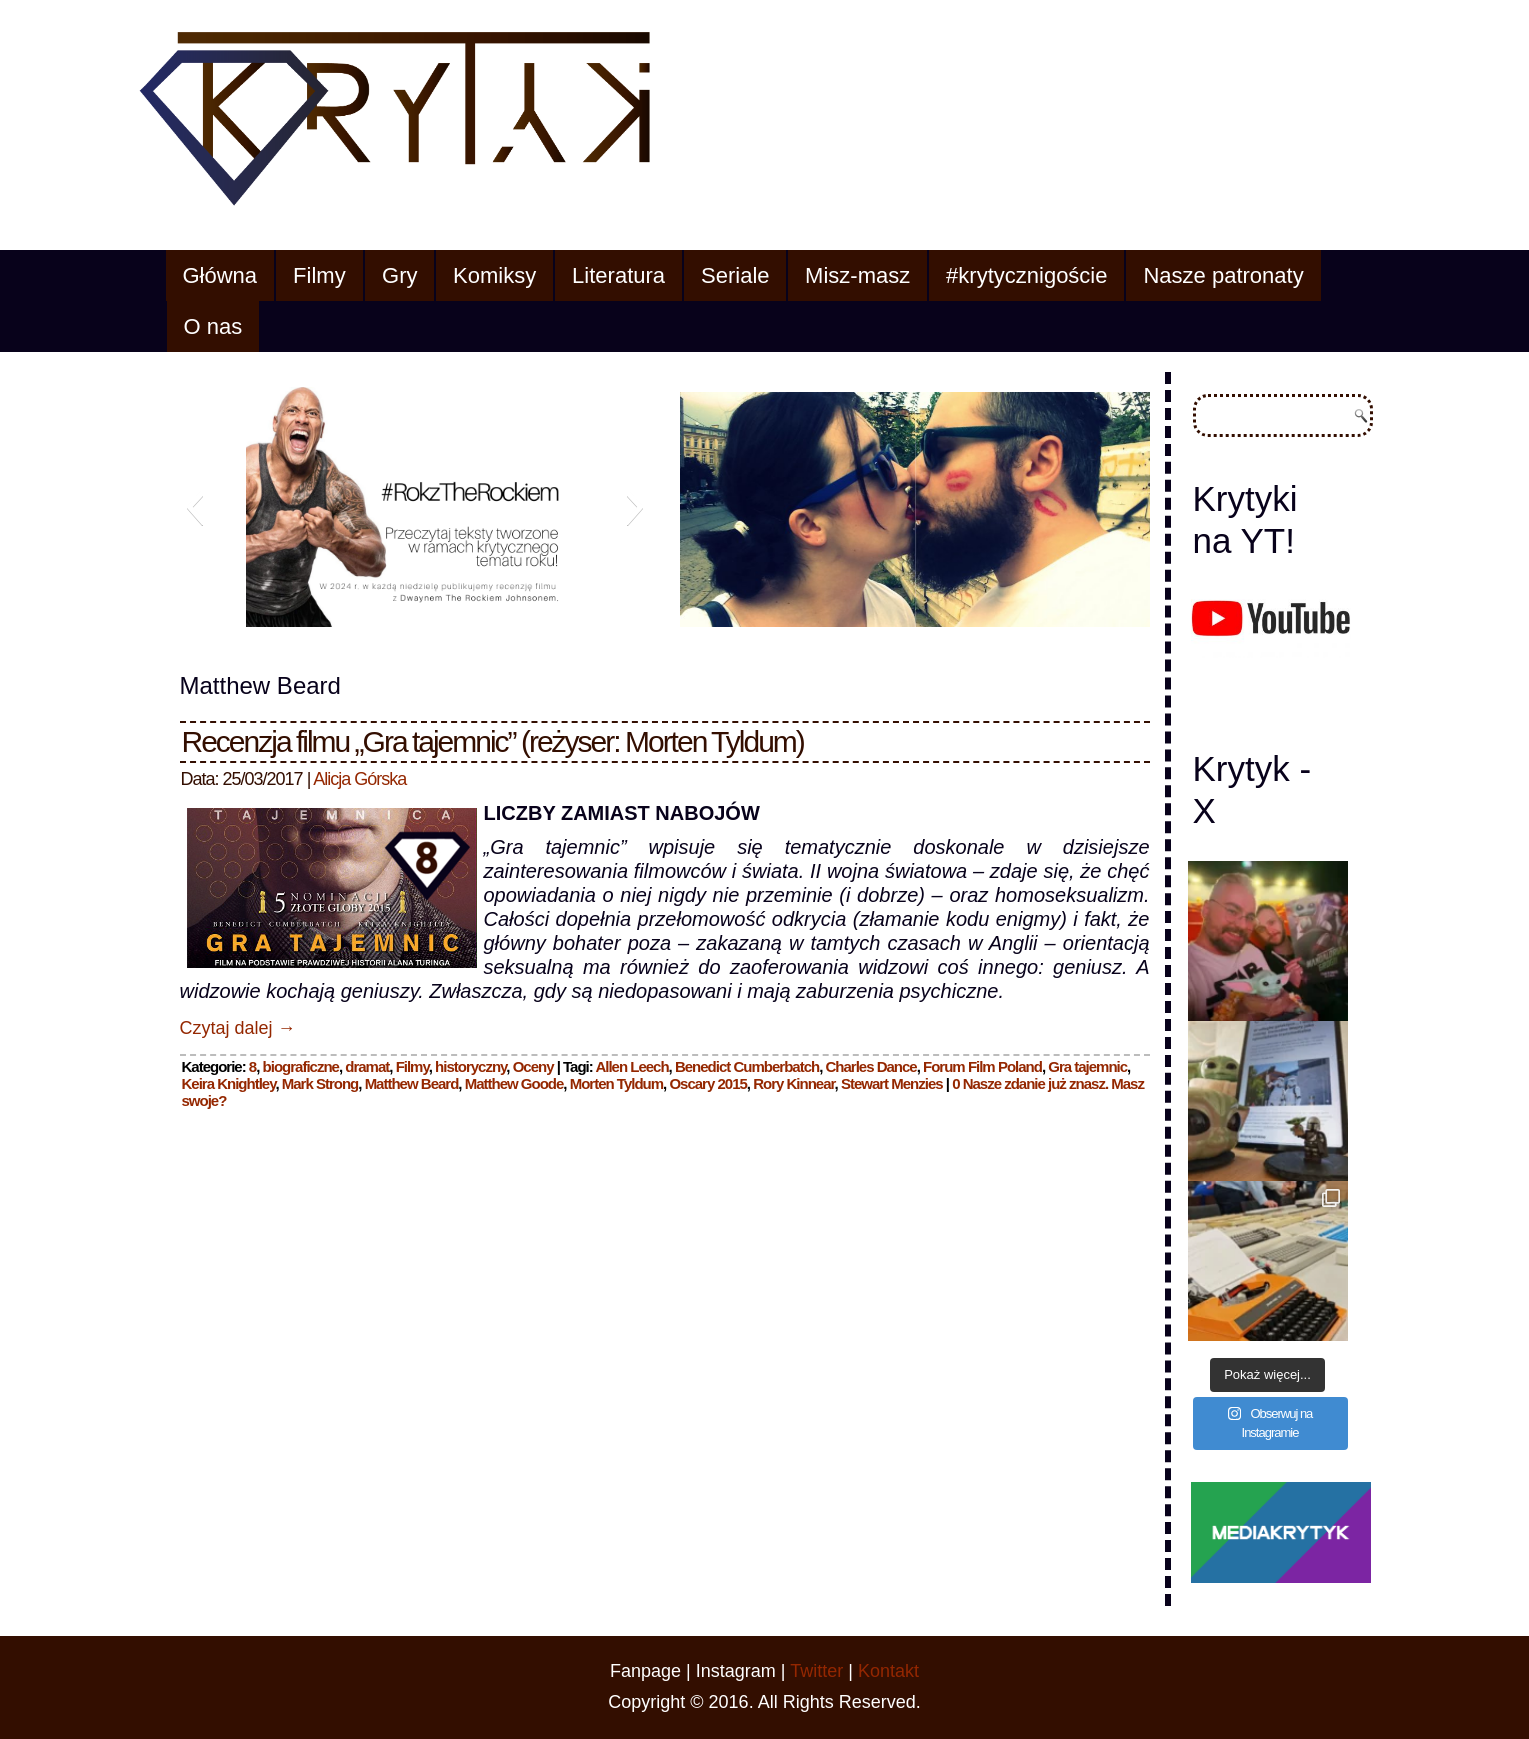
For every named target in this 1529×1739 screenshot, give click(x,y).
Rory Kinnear (793, 1083)
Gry (399, 275)
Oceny (533, 1066)
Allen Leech (631, 1066)
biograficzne (301, 1066)
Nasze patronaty (1223, 275)
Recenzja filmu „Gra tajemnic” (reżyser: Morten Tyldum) (493, 741)
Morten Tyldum (616, 1083)
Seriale (735, 275)
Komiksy (494, 275)
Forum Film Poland (982, 1066)
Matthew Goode (514, 1083)
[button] (194, 507)
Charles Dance (870, 1066)
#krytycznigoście (1026, 275)
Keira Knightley (229, 1083)
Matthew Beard (412, 1083)
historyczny (470, 1066)
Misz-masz (857, 275)
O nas (213, 326)
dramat (367, 1066)
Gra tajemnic (1087, 1066)
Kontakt (888, 1671)
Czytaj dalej (238, 1028)
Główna (220, 275)
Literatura (618, 275)
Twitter (816, 1671)
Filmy (319, 275)
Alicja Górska (359, 779)
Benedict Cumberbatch (747, 1066)
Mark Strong (320, 1083)
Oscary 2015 (707, 1083)
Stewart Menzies (892, 1083)
